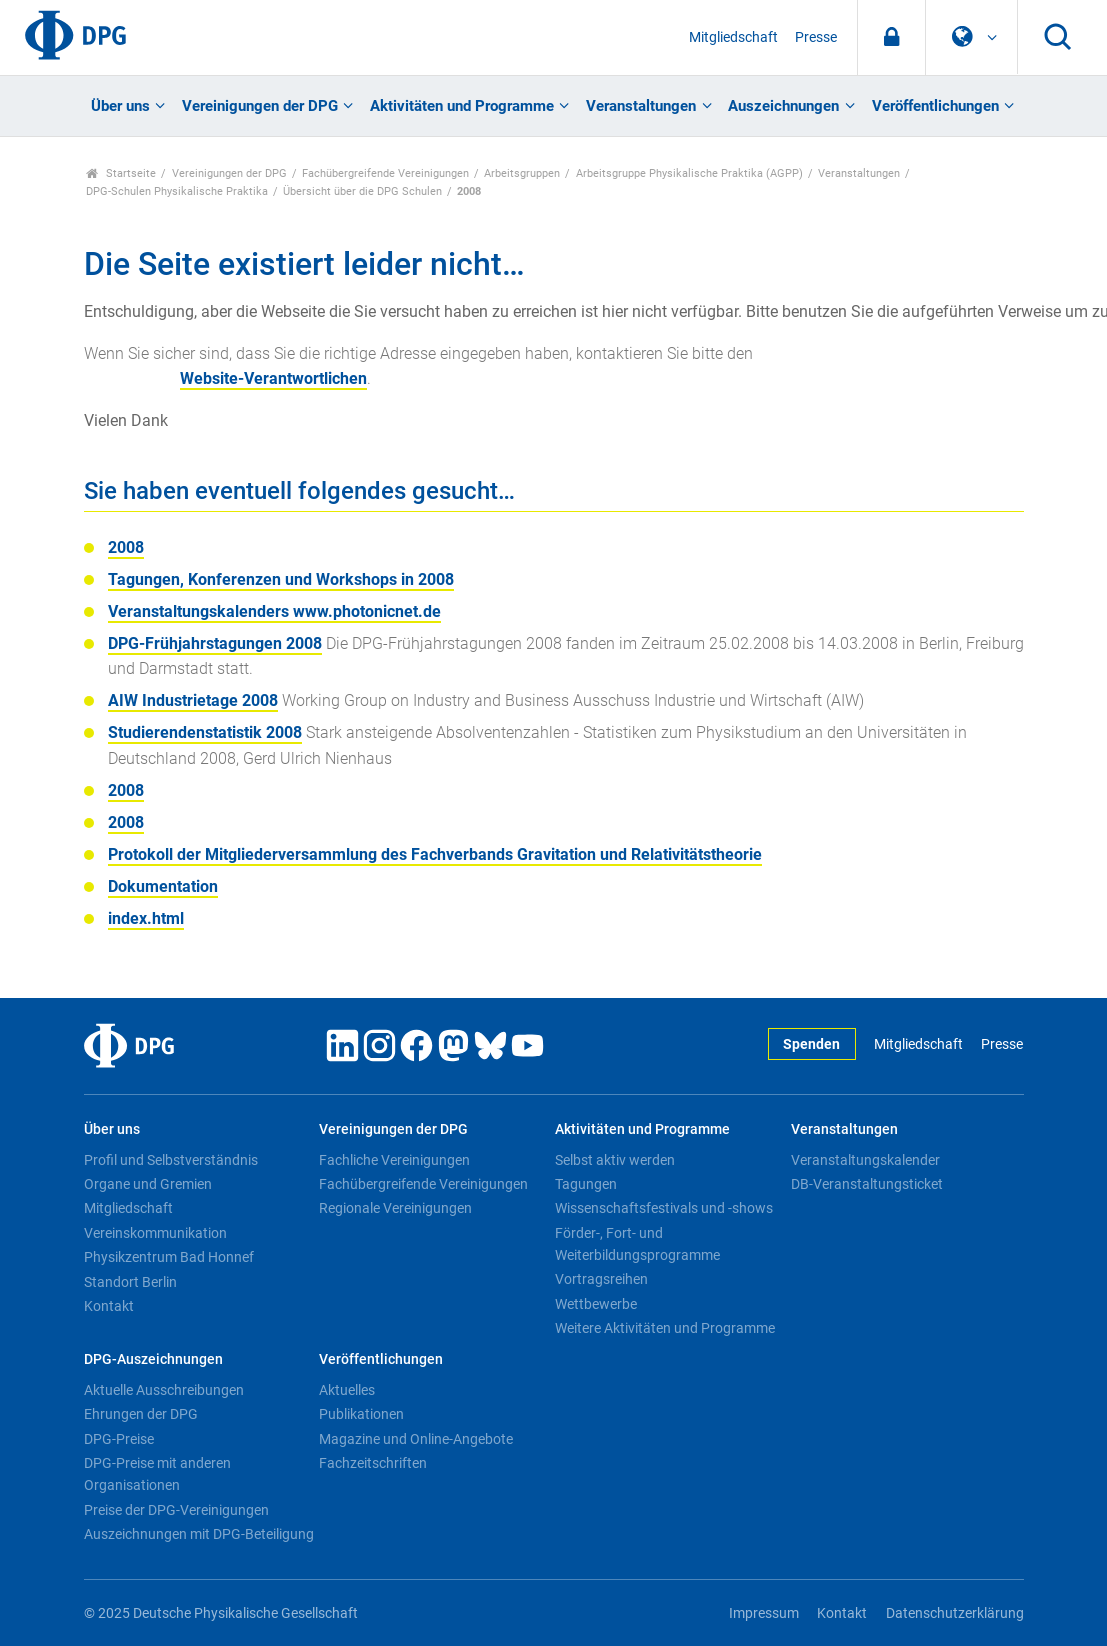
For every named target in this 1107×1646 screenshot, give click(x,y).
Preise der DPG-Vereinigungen (176, 1510)
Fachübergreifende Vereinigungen (385, 173)
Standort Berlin (130, 1282)
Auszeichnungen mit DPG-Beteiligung (199, 1534)
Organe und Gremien (148, 1184)
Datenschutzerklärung (955, 1613)
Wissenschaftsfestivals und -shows (664, 1208)
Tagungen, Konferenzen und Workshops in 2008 (281, 579)
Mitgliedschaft (733, 37)
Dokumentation (163, 886)
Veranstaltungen (641, 106)
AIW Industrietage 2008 (193, 700)
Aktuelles (347, 1390)
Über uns (120, 106)
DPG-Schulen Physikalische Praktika (177, 191)
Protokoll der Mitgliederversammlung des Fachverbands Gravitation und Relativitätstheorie (435, 854)
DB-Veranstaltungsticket (867, 1184)
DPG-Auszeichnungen (153, 1359)
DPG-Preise (119, 1439)
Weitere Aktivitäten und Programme (665, 1328)
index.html (146, 918)
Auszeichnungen (783, 106)
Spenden (811, 1044)
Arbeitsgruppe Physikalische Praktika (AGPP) (689, 173)
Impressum (764, 1613)
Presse (816, 37)
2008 (126, 547)
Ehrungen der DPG (141, 1414)
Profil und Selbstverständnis (171, 1160)
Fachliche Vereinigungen (394, 1160)
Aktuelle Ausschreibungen (164, 1390)
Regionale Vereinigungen (395, 1208)
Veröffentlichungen (935, 106)
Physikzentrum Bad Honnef (169, 1257)
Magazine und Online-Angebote (416, 1439)
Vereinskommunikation (155, 1233)
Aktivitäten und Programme (462, 106)
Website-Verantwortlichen (273, 378)
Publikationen (361, 1414)
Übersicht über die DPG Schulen (362, 191)
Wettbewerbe (596, 1304)
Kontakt (109, 1306)
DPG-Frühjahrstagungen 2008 (215, 643)
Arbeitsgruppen (522, 173)
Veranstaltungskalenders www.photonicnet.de (274, 611)
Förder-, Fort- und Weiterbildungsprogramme (637, 1244)
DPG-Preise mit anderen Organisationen (157, 1474)
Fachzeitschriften (373, 1463)
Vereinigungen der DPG (260, 106)
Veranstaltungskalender (865, 1160)
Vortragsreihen (601, 1279)
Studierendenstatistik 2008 (205, 732)
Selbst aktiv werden (615, 1160)
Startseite (121, 173)
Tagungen (586, 1184)
